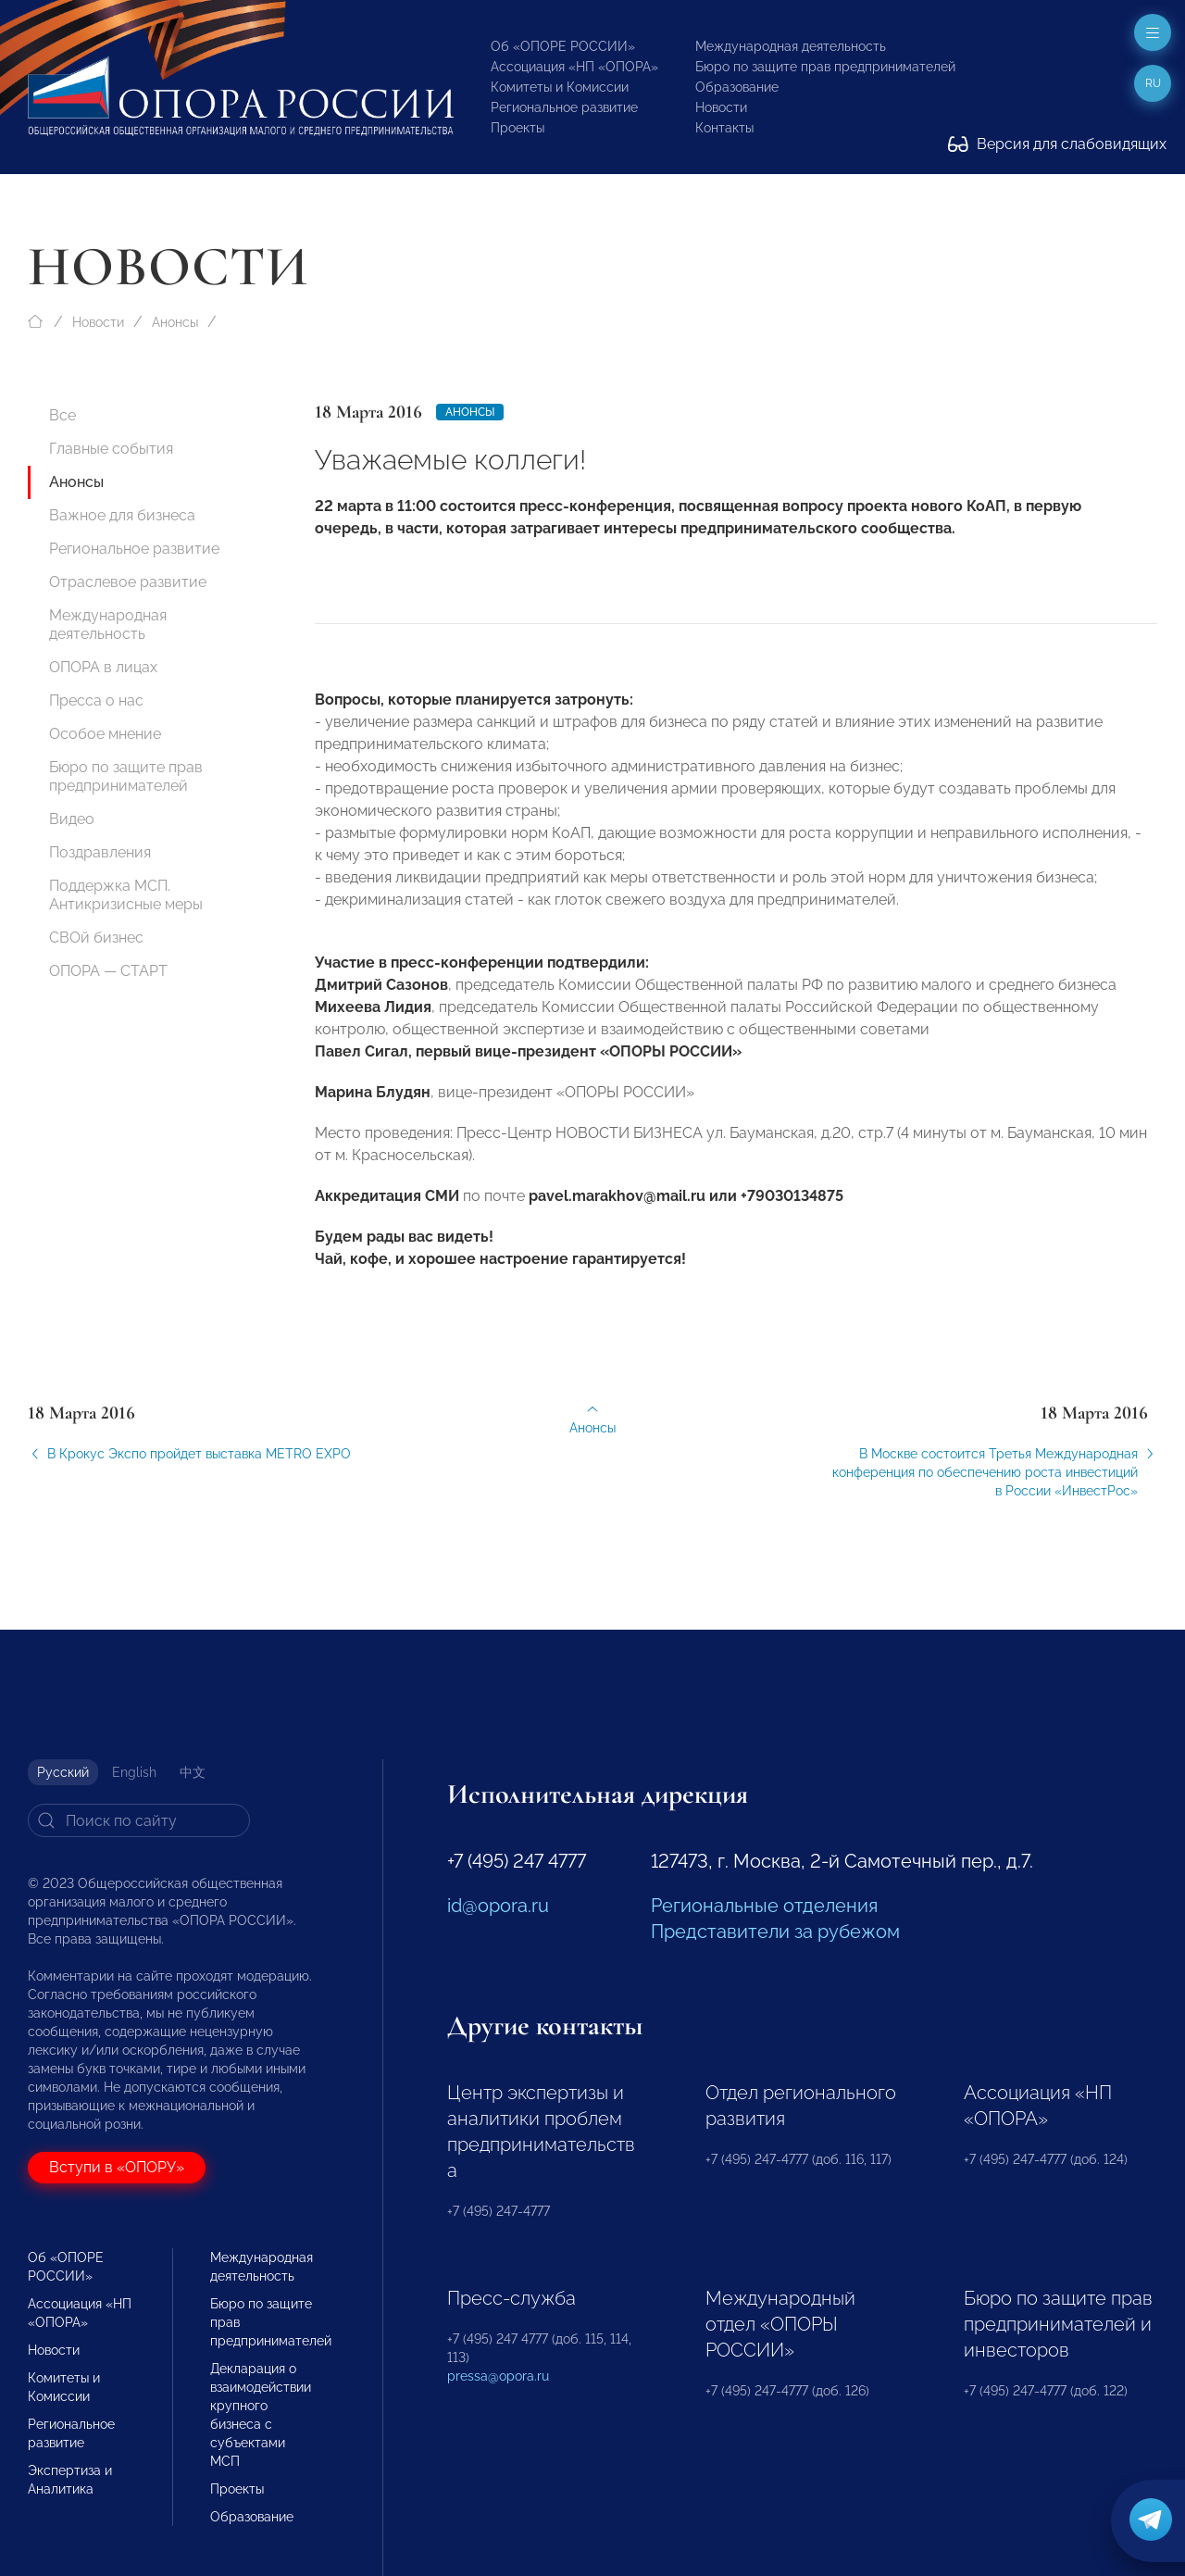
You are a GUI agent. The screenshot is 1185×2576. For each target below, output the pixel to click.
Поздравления (100, 852)
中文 (193, 1772)
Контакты (724, 127)
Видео (71, 819)
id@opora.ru (498, 1905)
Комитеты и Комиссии (560, 87)
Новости (721, 107)
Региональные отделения (764, 1905)
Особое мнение (105, 734)
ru (1153, 83)
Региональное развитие (564, 107)
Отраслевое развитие (127, 582)
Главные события (111, 448)
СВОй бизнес (96, 937)
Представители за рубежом (775, 1931)
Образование (737, 87)
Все (62, 415)
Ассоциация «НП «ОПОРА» (574, 66)
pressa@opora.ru (498, 2376)
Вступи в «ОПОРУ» (116, 2167)
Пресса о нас (96, 700)
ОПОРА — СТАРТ (108, 971)
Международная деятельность (790, 46)
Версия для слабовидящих (1057, 144)
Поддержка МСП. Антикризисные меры (126, 895)
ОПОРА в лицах (103, 667)
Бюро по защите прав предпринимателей (825, 66)
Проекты (517, 127)
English (134, 1772)
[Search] (139, 1820)
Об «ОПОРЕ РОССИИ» (563, 46)
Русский (63, 1772)
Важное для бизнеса (122, 515)
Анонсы (175, 322)
